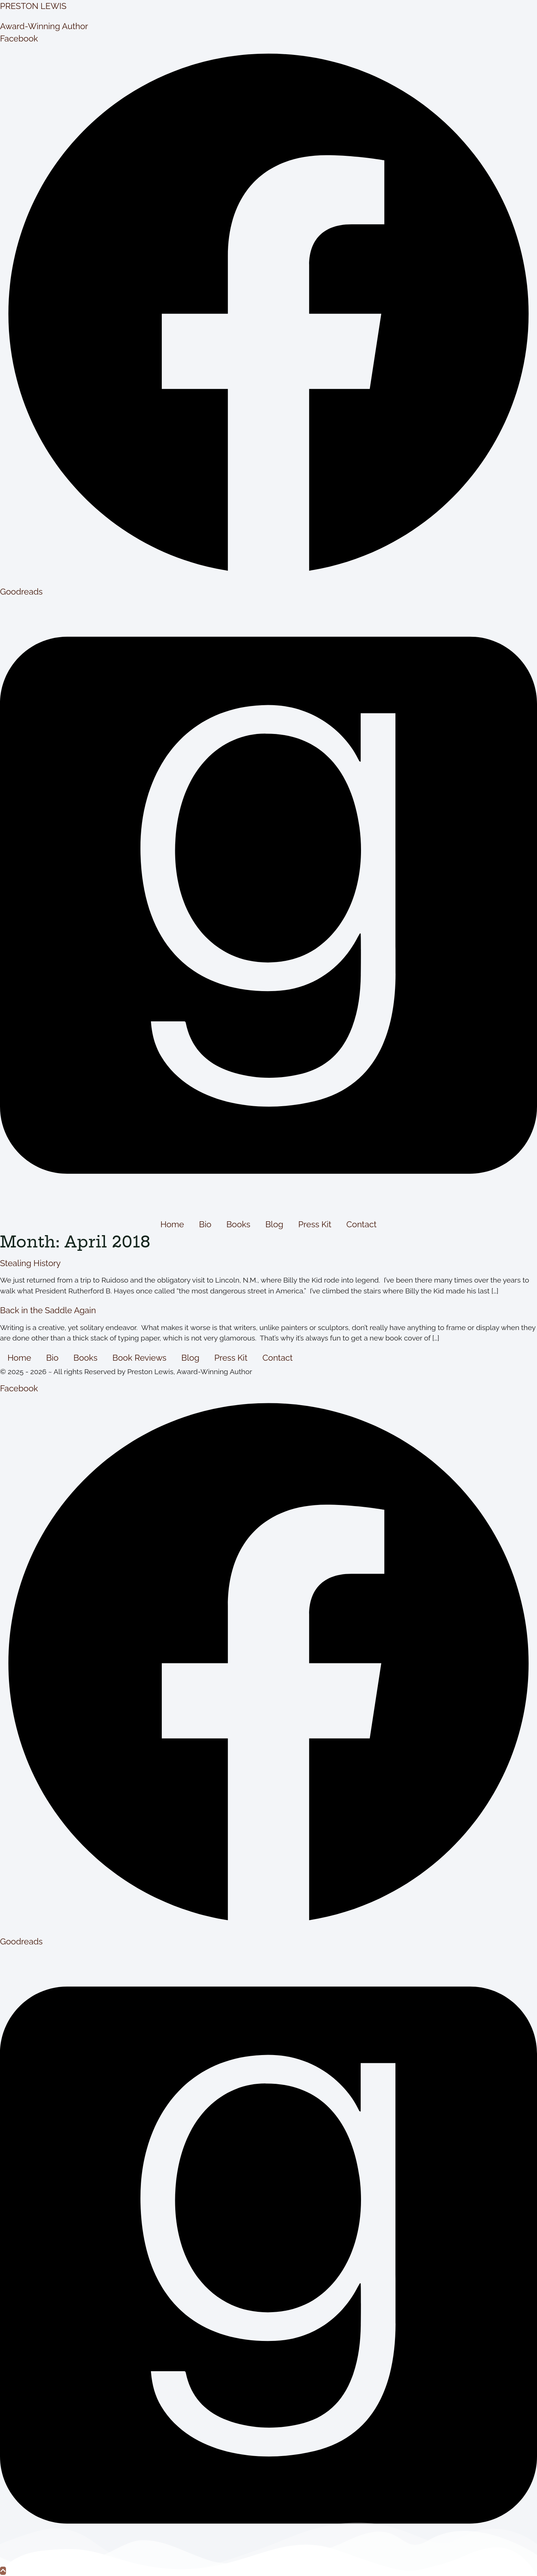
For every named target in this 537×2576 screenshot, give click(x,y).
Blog (274, 1224)
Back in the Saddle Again (48, 1310)
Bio (205, 1224)
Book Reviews (139, 1358)
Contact (361, 1224)
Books (238, 1224)
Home (172, 1224)
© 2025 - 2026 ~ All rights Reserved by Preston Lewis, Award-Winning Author (126, 1371)
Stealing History (30, 1263)
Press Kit (314, 1224)
